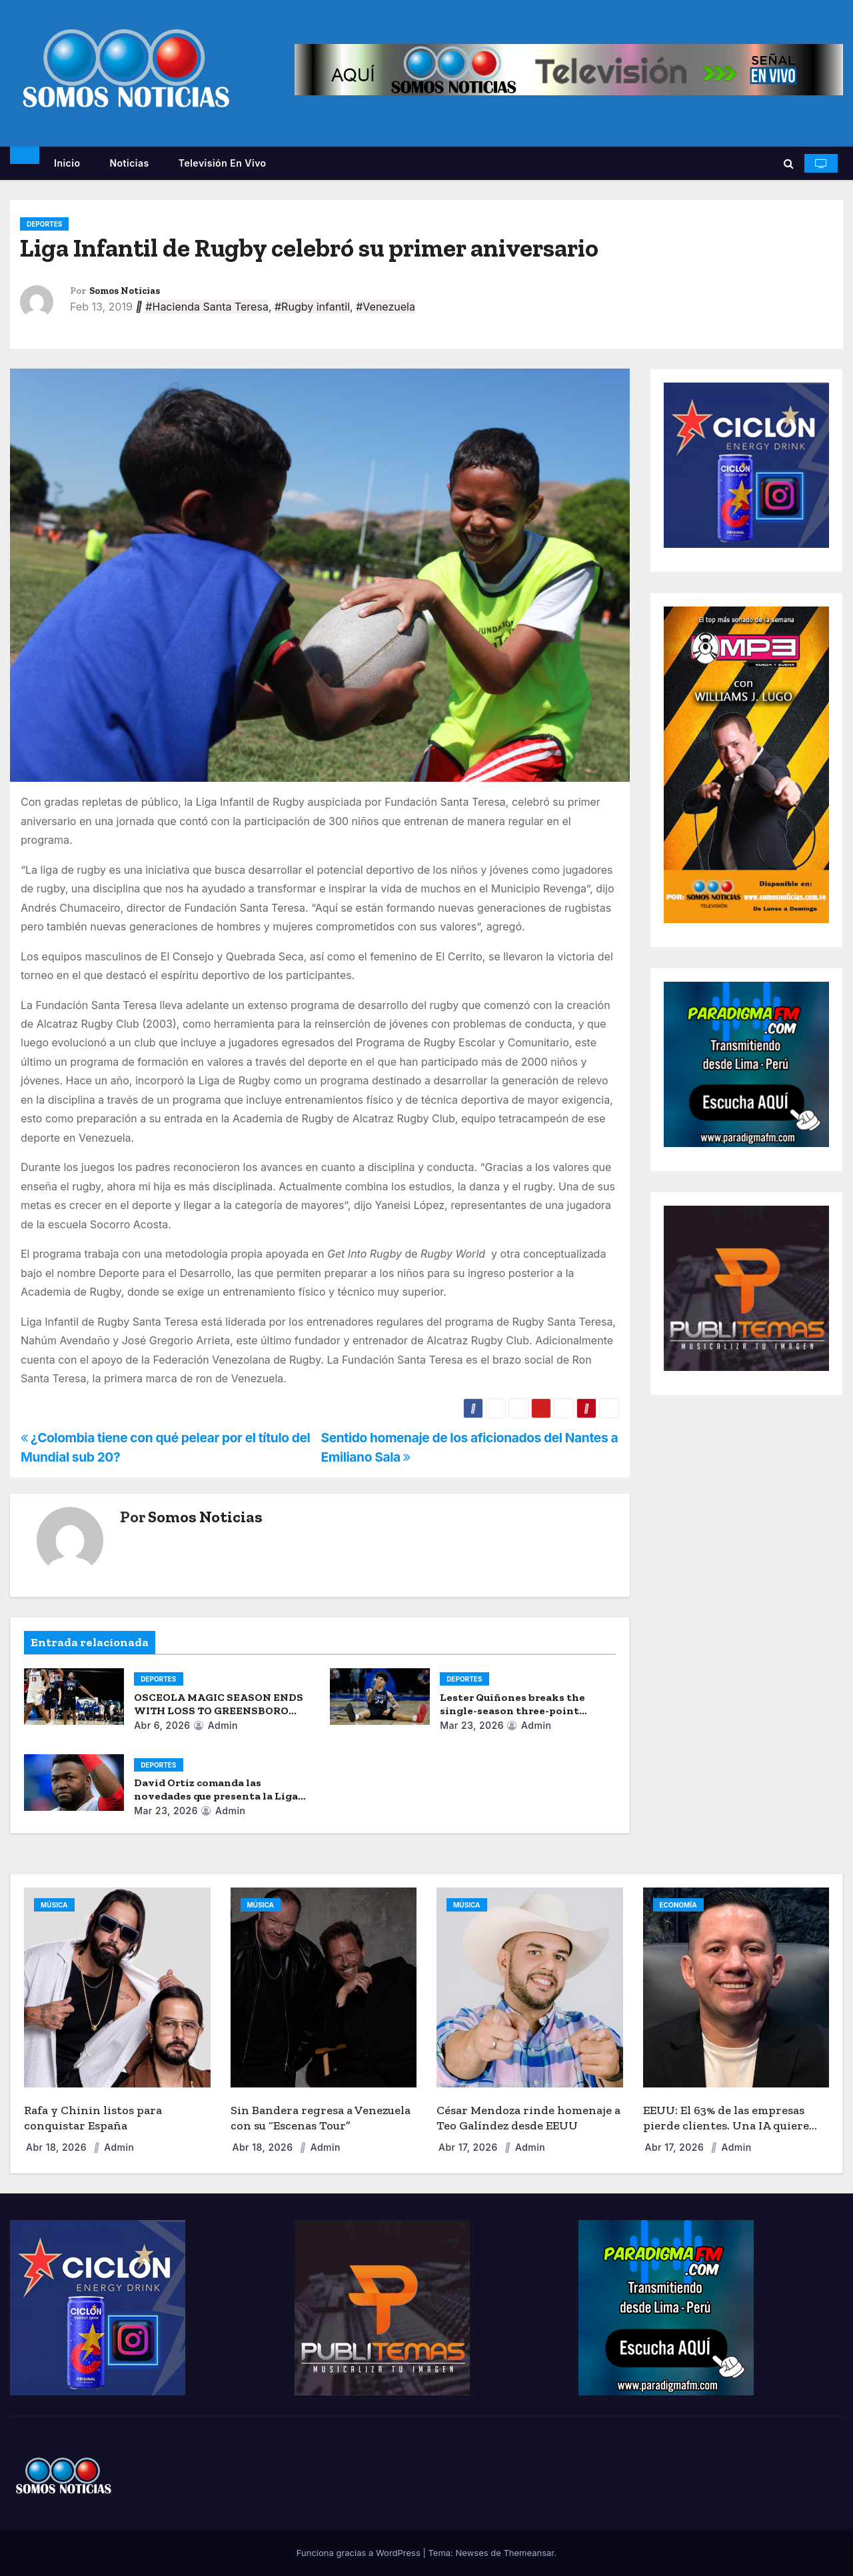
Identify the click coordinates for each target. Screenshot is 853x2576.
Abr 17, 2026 (469, 2147)
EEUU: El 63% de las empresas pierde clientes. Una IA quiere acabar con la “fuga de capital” (726, 2125)
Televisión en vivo (223, 163)
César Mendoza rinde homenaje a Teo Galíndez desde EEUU (528, 2118)
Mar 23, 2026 (472, 1725)
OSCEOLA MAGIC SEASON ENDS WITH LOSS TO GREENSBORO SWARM (218, 1710)
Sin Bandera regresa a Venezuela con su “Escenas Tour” (321, 2118)
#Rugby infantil (312, 306)
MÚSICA (54, 1905)
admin (215, 1725)
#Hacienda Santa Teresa (207, 306)
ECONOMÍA (678, 1905)
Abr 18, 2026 (57, 2147)
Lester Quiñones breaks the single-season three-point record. (512, 1710)
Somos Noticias (124, 291)
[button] (789, 163)
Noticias (129, 163)
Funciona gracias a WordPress (360, 2552)
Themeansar (528, 2552)
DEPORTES (44, 224)
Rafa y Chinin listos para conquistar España (93, 2118)
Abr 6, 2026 (162, 1725)
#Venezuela (385, 306)
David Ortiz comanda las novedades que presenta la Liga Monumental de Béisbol (216, 1796)
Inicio (67, 163)
